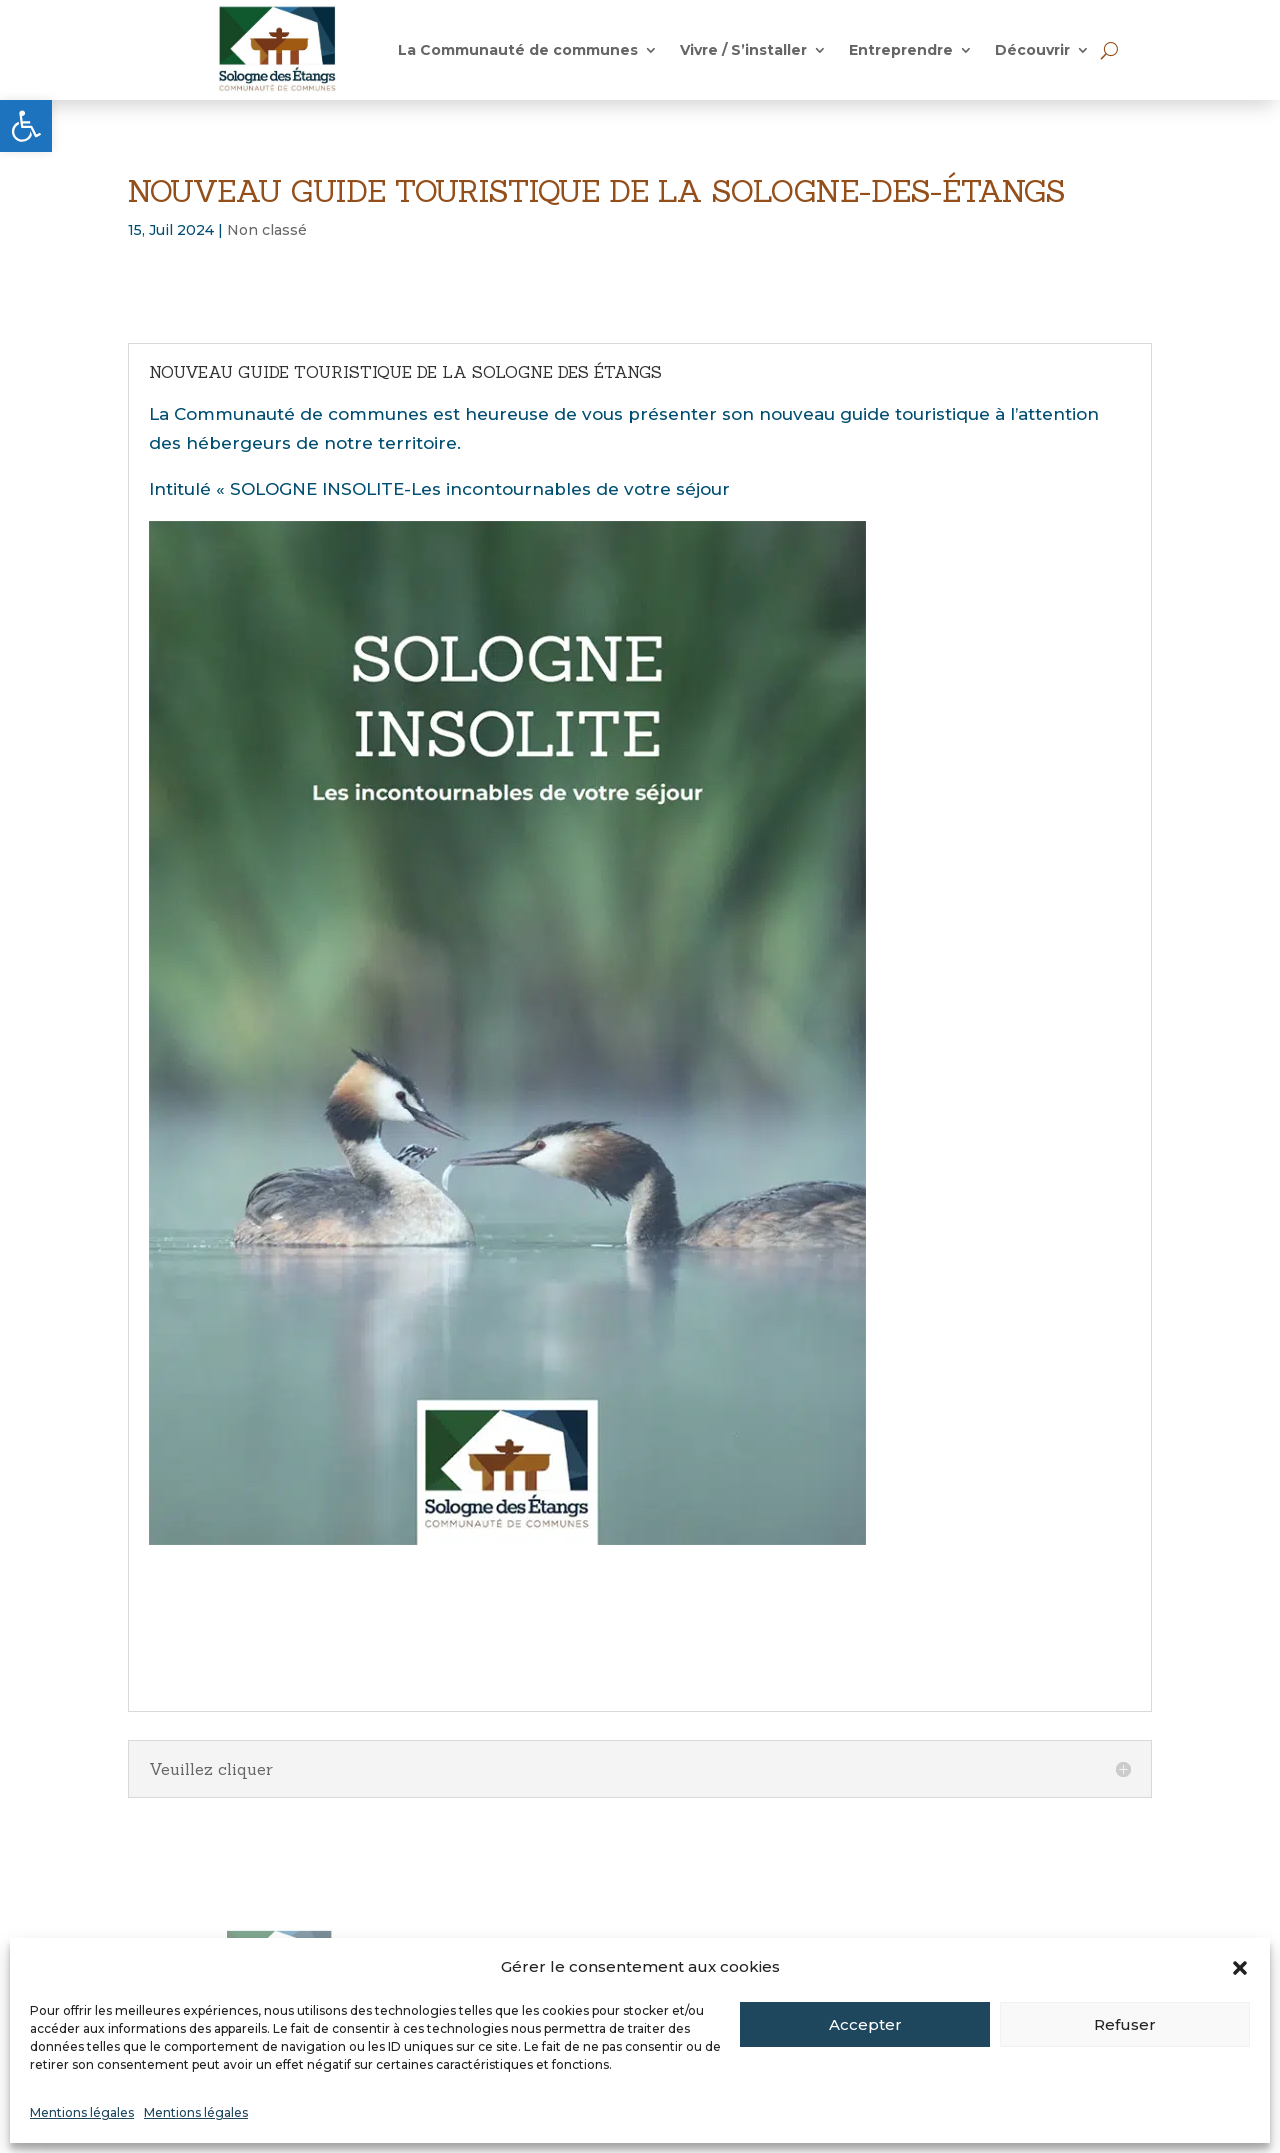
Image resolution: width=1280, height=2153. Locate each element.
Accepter (865, 2024)
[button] (26, 126)
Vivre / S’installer (743, 51)
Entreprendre (901, 51)
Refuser (1125, 2024)
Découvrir (1032, 51)
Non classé (267, 230)
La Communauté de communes (518, 51)
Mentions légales (82, 2112)
